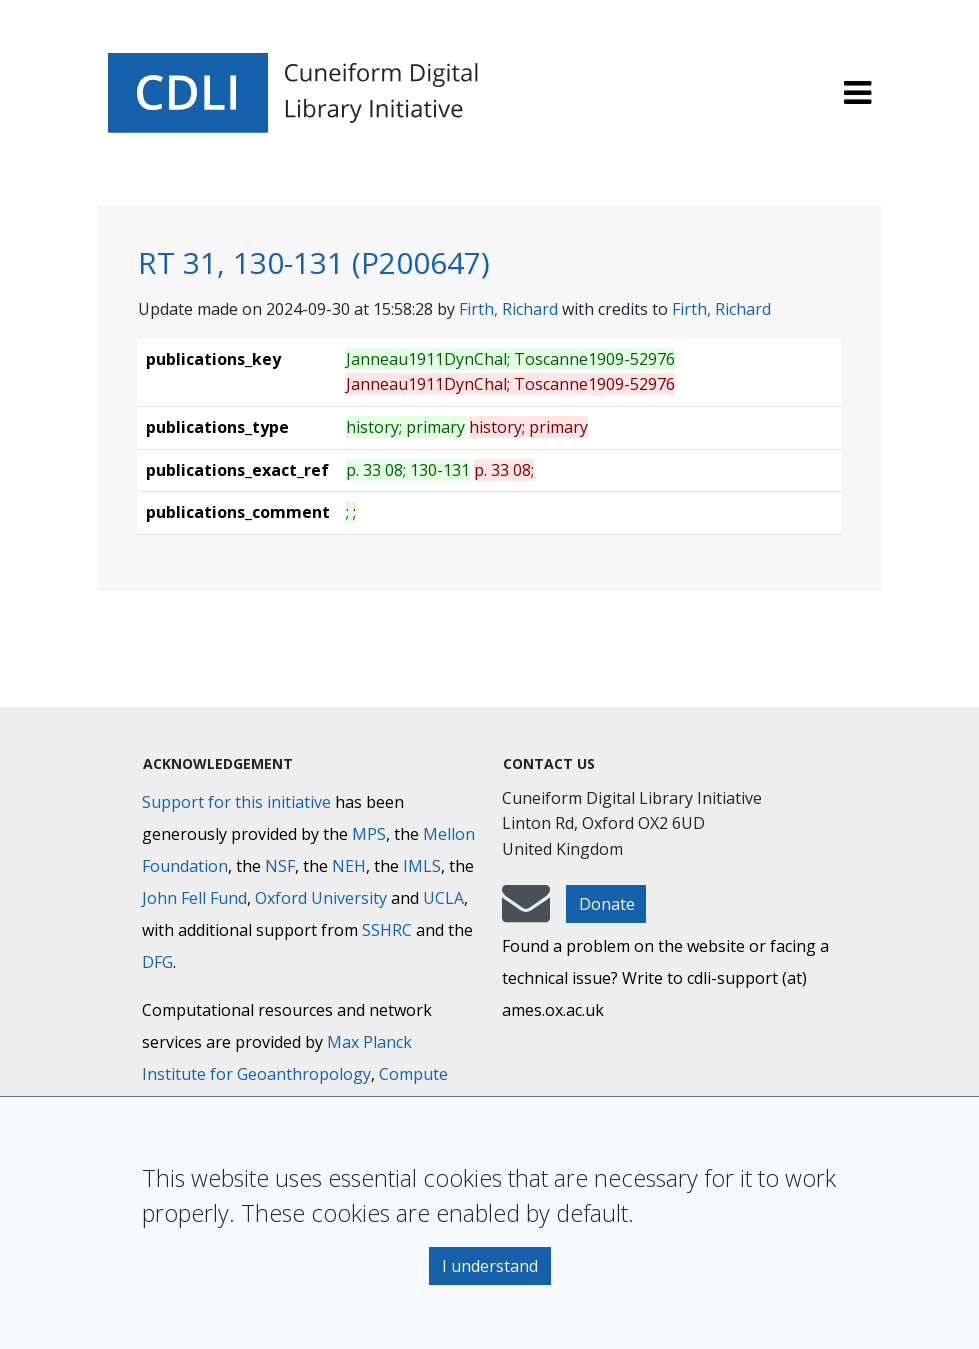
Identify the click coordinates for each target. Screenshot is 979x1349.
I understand (490, 1266)
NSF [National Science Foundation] (280, 866)
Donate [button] (607, 904)
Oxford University (321, 898)
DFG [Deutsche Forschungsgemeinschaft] (157, 962)
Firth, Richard (508, 309)
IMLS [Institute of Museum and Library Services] (422, 866)
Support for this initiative (236, 802)
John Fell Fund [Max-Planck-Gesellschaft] (194, 898)
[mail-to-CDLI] (526, 913)
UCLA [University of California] (443, 898)
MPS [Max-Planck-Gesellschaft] (369, 834)
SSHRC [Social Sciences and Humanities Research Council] (387, 930)
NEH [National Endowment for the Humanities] (349, 866)
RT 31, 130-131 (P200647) (314, 262)
